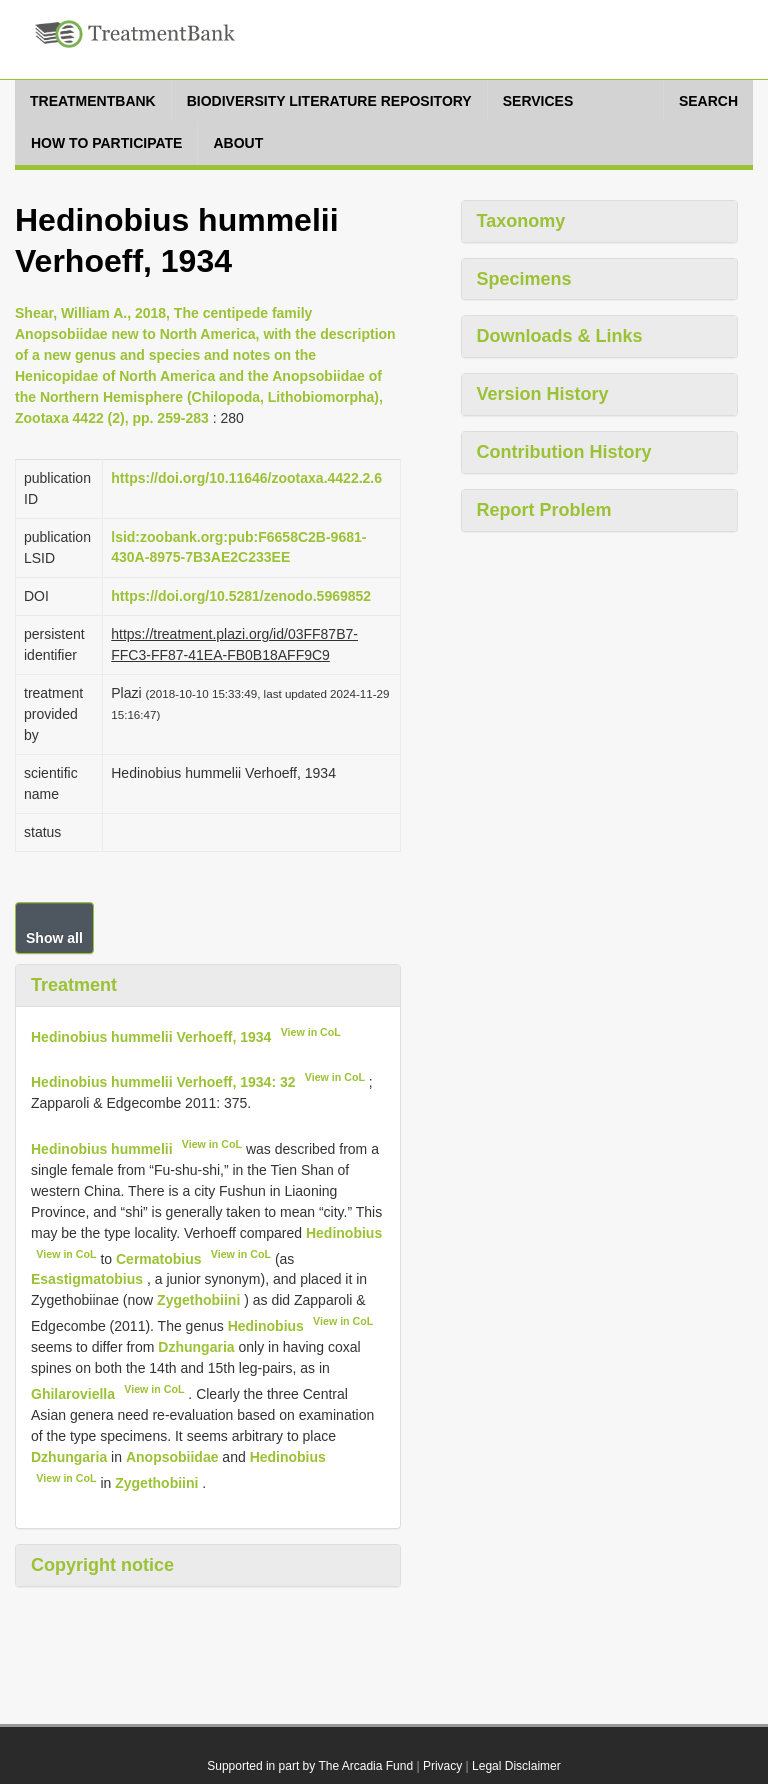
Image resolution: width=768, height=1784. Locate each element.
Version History (543, 394)
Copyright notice (102, 1565)
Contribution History (564, 452)
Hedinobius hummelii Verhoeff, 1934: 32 (163, 1082)
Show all (54, 938)
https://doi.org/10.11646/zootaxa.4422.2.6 (246, 478)
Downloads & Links (560, 336)
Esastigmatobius (87, 1279)
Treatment (74, 985)
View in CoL (311, 1032)
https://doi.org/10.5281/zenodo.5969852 (241, 596)
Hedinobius (344, 1233)
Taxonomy (521, 221)
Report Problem (544, 510)
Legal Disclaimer (516, 1766)
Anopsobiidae (172, 1457)
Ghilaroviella (73, 1394)
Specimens (524, 279)
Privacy (442, 1766)
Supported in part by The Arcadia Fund (310, 1766)
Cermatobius (159, 1258)
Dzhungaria (196, 1347)
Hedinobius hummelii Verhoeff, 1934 (151, 1036)
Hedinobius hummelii (102, 1149)
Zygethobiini (198, 1300)
